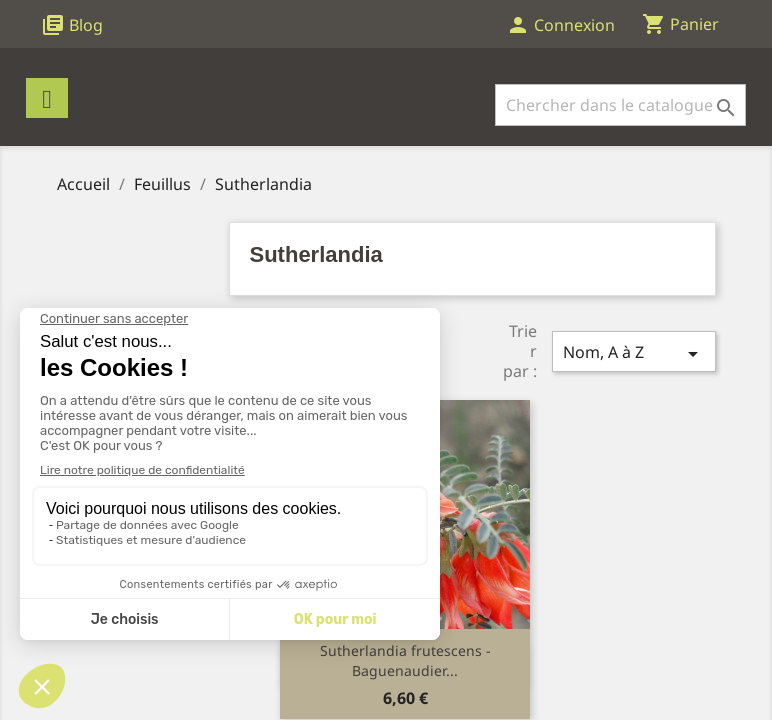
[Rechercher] (620, 105)
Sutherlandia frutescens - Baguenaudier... (405, 660)
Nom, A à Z (634, 353)
